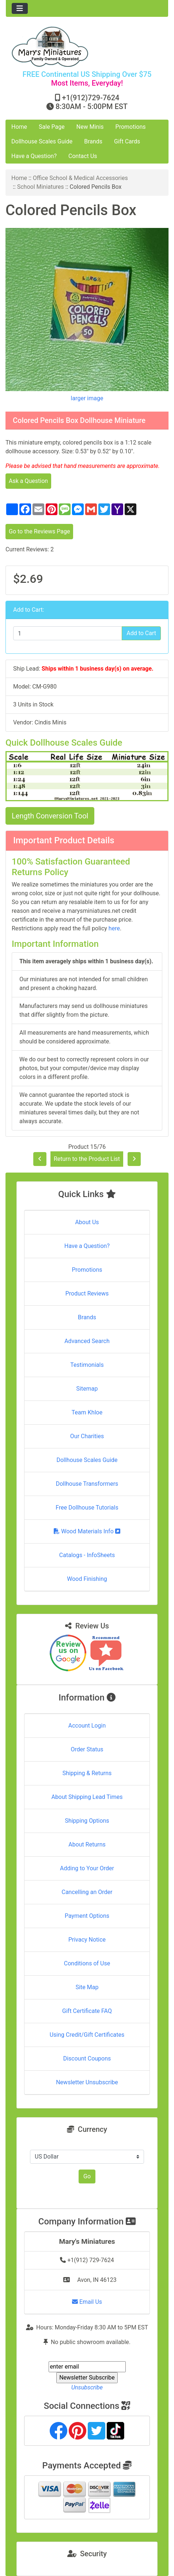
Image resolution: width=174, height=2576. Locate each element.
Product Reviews (87, 1293)
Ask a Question (28, 480)
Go (87, 2176)
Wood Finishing (87, 1578)
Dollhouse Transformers (87, 1483)
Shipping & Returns (87, 1773)
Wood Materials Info (87, 1531)
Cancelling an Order (87, 1892)
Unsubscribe (87, 2387)
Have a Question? (34, 156)
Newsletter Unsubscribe (87, 2082)
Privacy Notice (87, 1939)
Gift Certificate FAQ (87, 2010)
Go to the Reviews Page (39, 531)
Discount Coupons (87, 2058)
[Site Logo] (87, 46)
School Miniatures (40, 186)
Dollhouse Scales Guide (41, 141)
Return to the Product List (87, 1158)
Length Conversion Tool (50, 815)
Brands (93, 141)
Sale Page (52, 126)
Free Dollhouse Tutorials (87, 1507)
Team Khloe (87, 1412)
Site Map (87, 1987)
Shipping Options (87, 1820)
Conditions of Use (87, 1963)
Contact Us (82, 156)
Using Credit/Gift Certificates (87, 2034)
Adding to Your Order (87, 1868)
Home (19, 126)
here (114, 928)
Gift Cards (127, 141)
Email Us (87, 2301)
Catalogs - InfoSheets (87, 1555)
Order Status (87, 1749)
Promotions (131, 126)
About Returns (86, 1844)
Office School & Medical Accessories (80, 178)
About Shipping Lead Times (86, 1796)
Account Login (87, 1725)
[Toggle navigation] (20, 8)
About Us (87, 1222)
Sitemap (87, 1388)
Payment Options (87, 1915)
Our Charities (87, 1436)
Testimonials (86, 1364)
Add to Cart (141, 633)
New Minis (90, 126)
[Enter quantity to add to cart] (67, 633)
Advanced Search (87, 1341)
